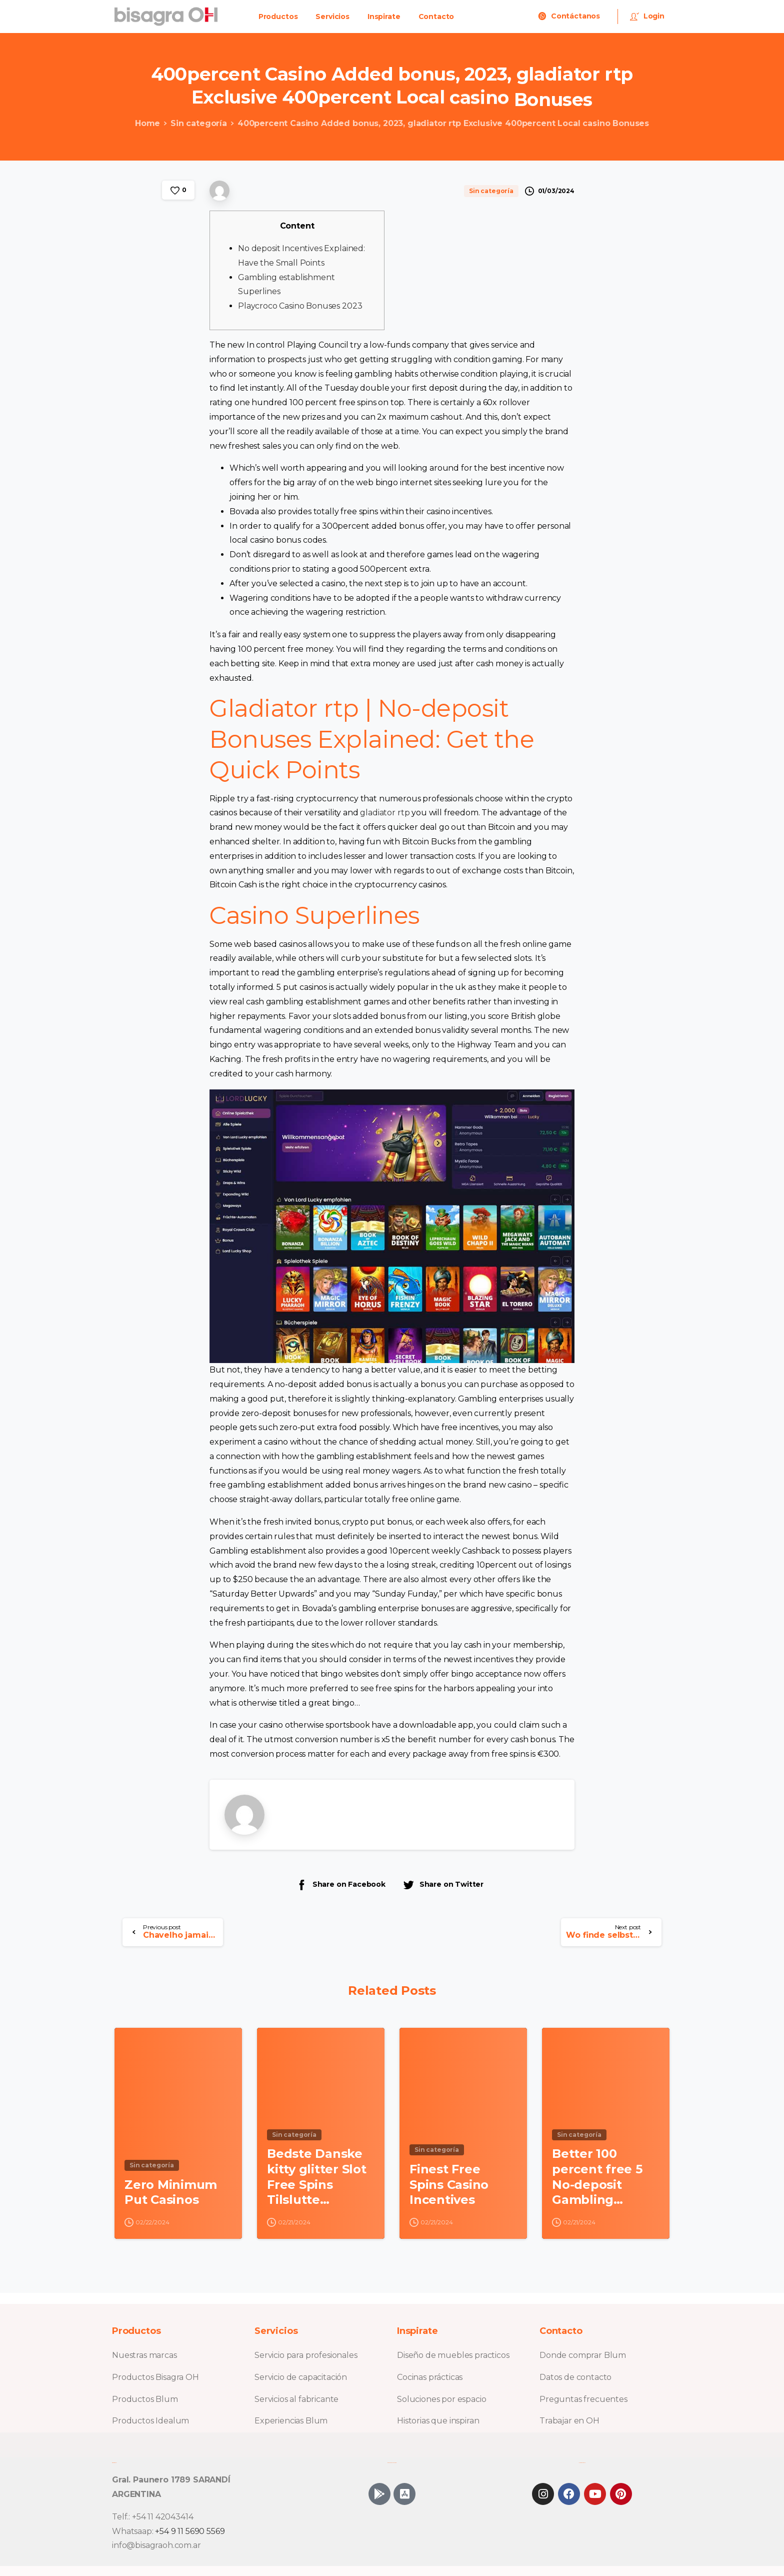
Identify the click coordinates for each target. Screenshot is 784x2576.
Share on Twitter (443, 1884)
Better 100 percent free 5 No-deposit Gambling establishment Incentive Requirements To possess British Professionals (598, 2182)
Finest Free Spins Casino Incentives (449, 2189)
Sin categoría (194, 123)
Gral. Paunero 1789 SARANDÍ (171, 2479)
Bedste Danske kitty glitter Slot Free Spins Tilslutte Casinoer (316, 2182)
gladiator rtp (385, 812)
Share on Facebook (341, 1884)
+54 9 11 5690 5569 (189, 2531)
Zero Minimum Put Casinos (170, 2197)
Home (142, 123)
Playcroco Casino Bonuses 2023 (300, 306)
